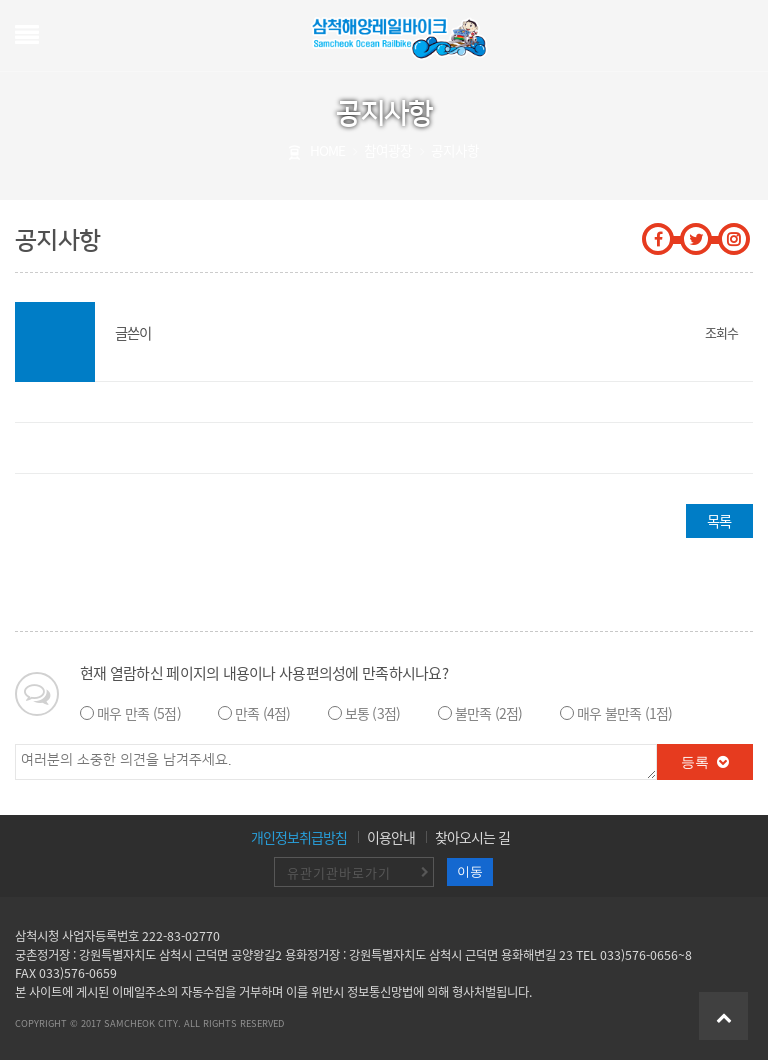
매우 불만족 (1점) (625, 713)
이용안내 (391, 837)
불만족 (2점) (489, 713)
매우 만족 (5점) (139, 713)
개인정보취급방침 (299, 837)
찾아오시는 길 (472, 837)
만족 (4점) (263, 713)
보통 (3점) (373, 713)
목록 (719, 521)
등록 (705, 762)
